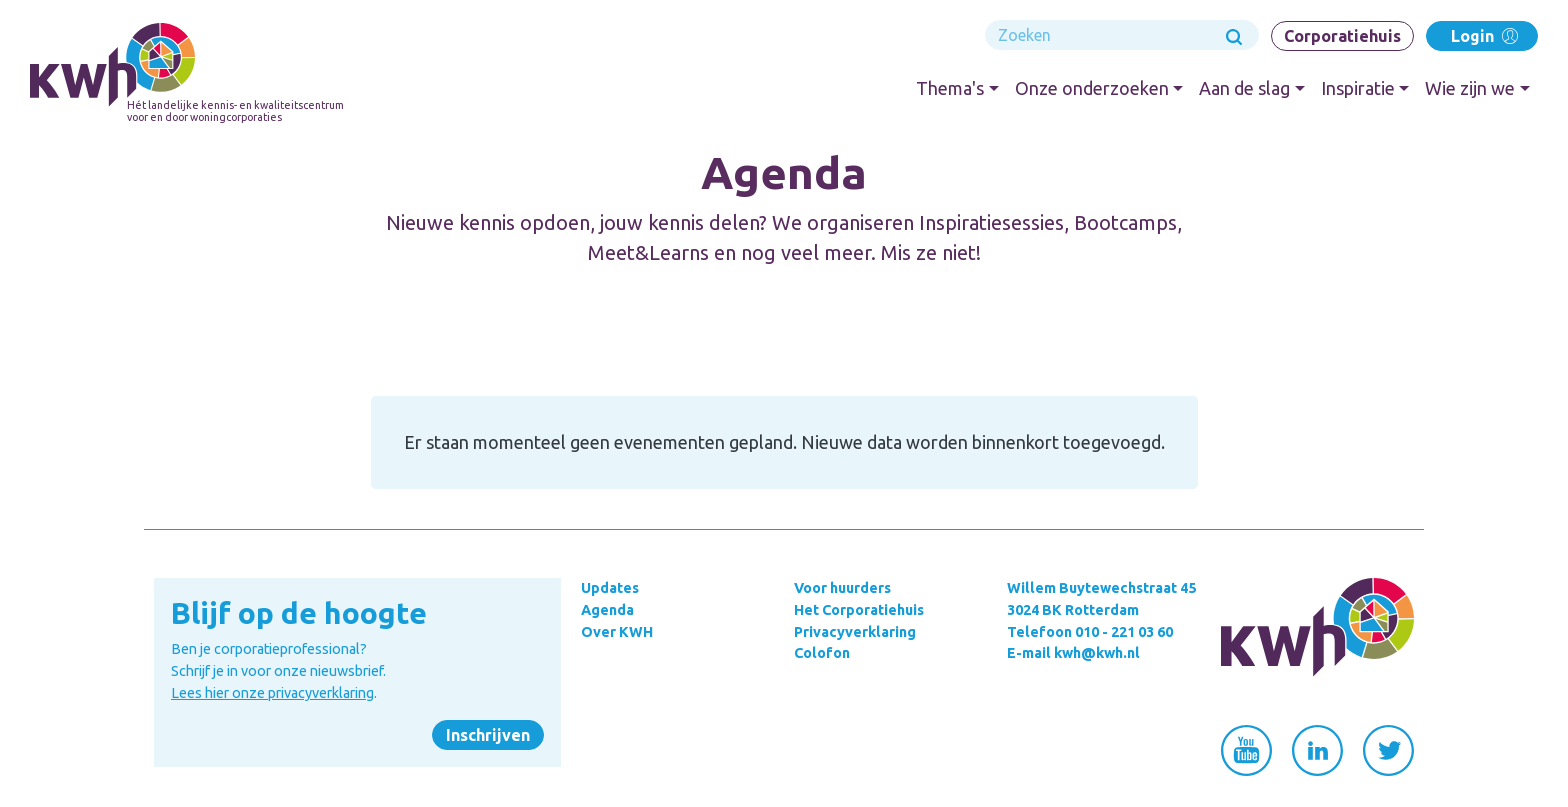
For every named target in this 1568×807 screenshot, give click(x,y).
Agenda (607, 610)
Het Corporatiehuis (859, 610)
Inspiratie (1358, 88)
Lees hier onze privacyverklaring (272, 693)
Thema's (950, 88)
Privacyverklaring (855, 632)
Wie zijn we (1470, 88)
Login (1482, 35)
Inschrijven (488, 735)
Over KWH (617, 632)
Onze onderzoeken (1092, 88)
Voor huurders (842, 588)
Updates (610, 588)
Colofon (822, 653)
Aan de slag (1244, 88)
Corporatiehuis (1342, 36)
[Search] (1122, 35)
